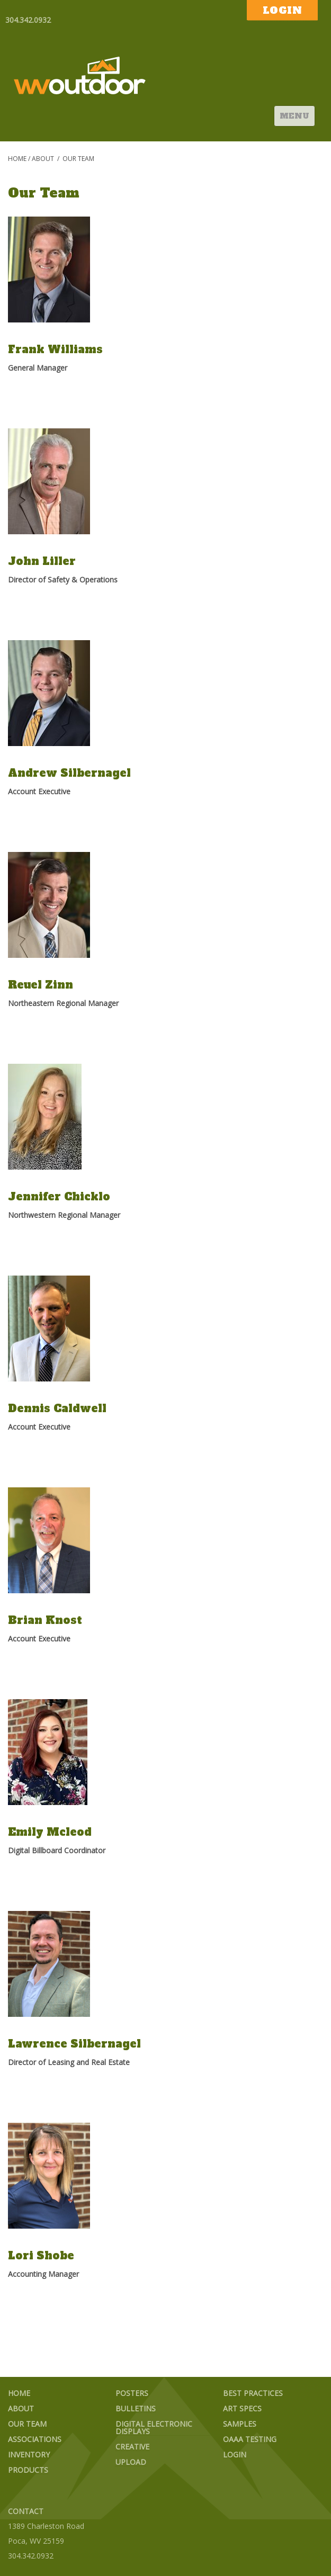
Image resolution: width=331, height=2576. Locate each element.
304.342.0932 (28, 20)
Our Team (27, 2424)
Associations (34, 2440)
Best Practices (253, 2394)
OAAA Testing (249, 2440)
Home (17, 158)
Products (28, 2470)
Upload (130, 2462)
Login (234, 2455)
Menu (294, 116)
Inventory (29, 2455)
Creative (132, 2447)
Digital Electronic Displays (153, 2428)
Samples (239, 2424)
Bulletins (135, 2409)
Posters (131, 2394)
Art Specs (242, 2409)
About (43, 158)
